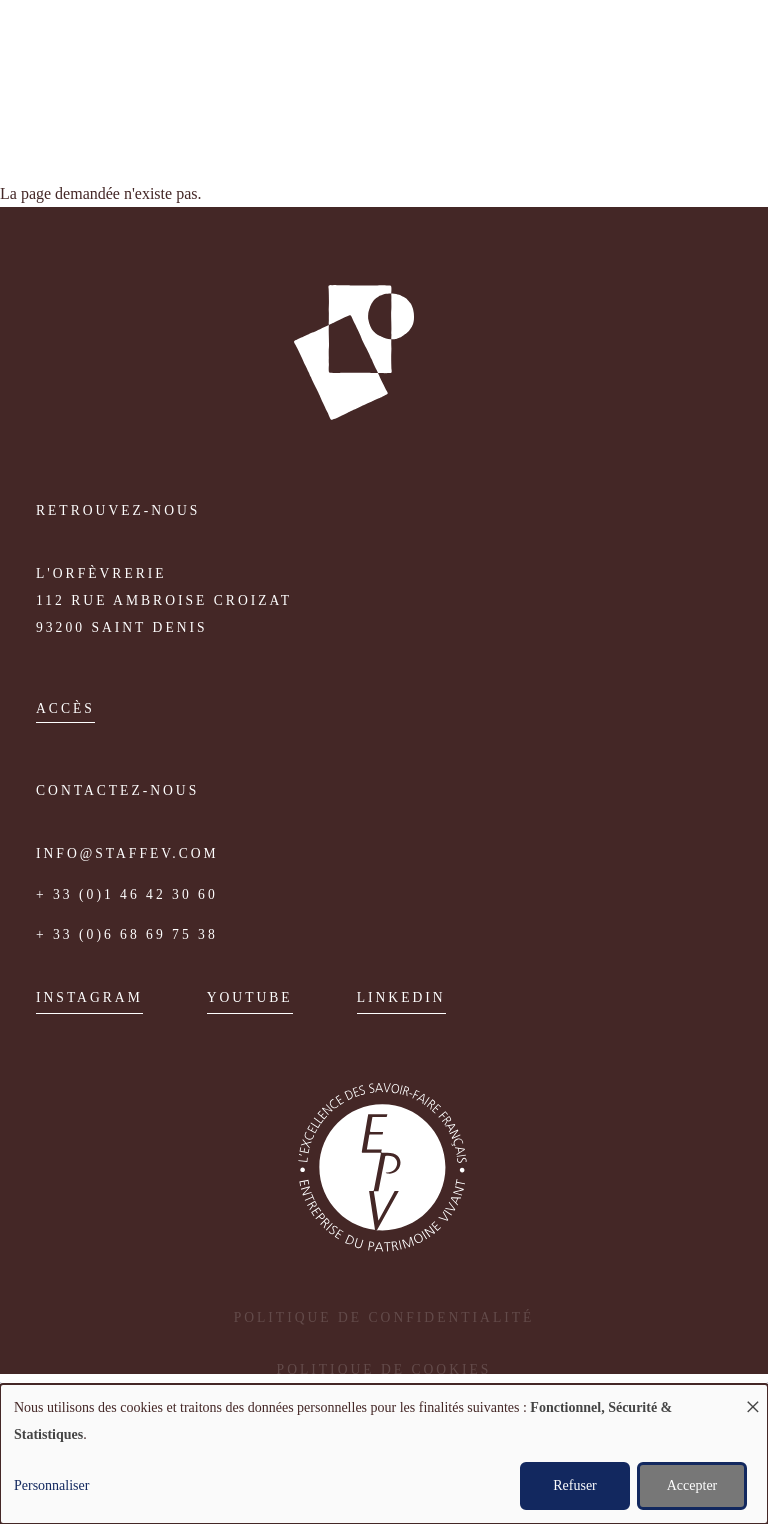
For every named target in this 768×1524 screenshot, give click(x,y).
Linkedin (401, 997)
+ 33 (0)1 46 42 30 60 (127, 894)
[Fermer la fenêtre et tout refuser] (753, 1396)
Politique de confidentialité (384, 1317)
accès (65, 708)
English (75, 105)
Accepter (692, 1485)
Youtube (250, 997)
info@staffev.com (127, 853)
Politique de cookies (384, 1369)
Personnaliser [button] (51, 1485)
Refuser (575, 1485)
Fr (47, 105)
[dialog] (384, 1454)
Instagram (89, 997)
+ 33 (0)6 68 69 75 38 (127, 934)
